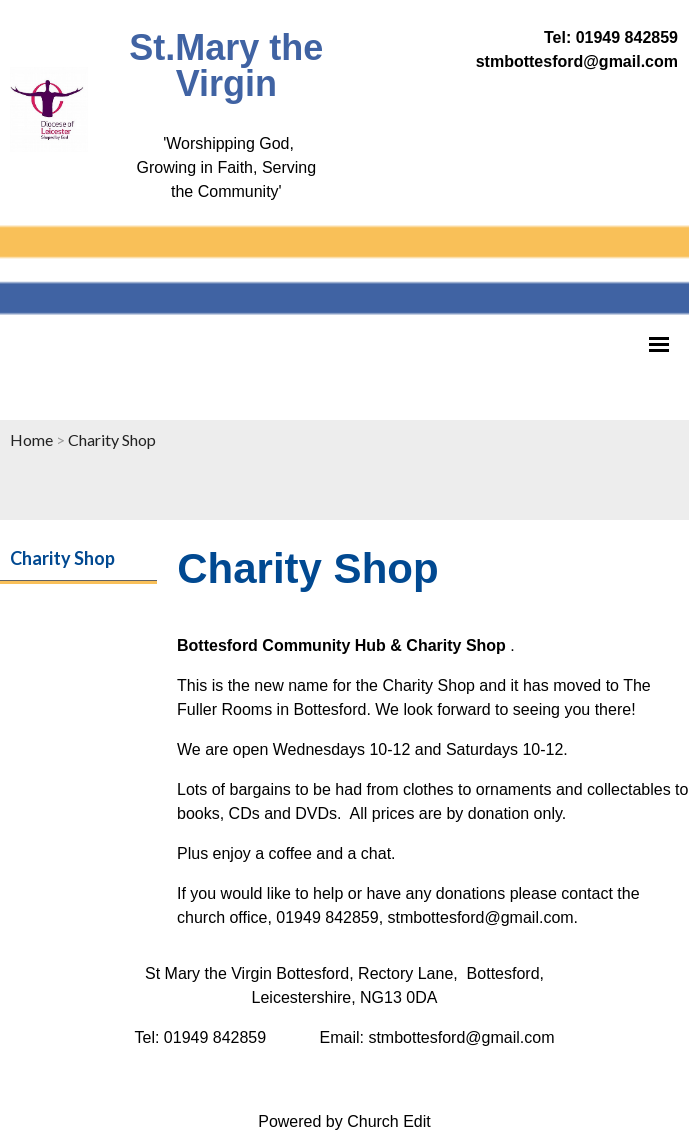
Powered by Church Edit (344, 1121)
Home (31, 439)
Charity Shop (112, 439)
